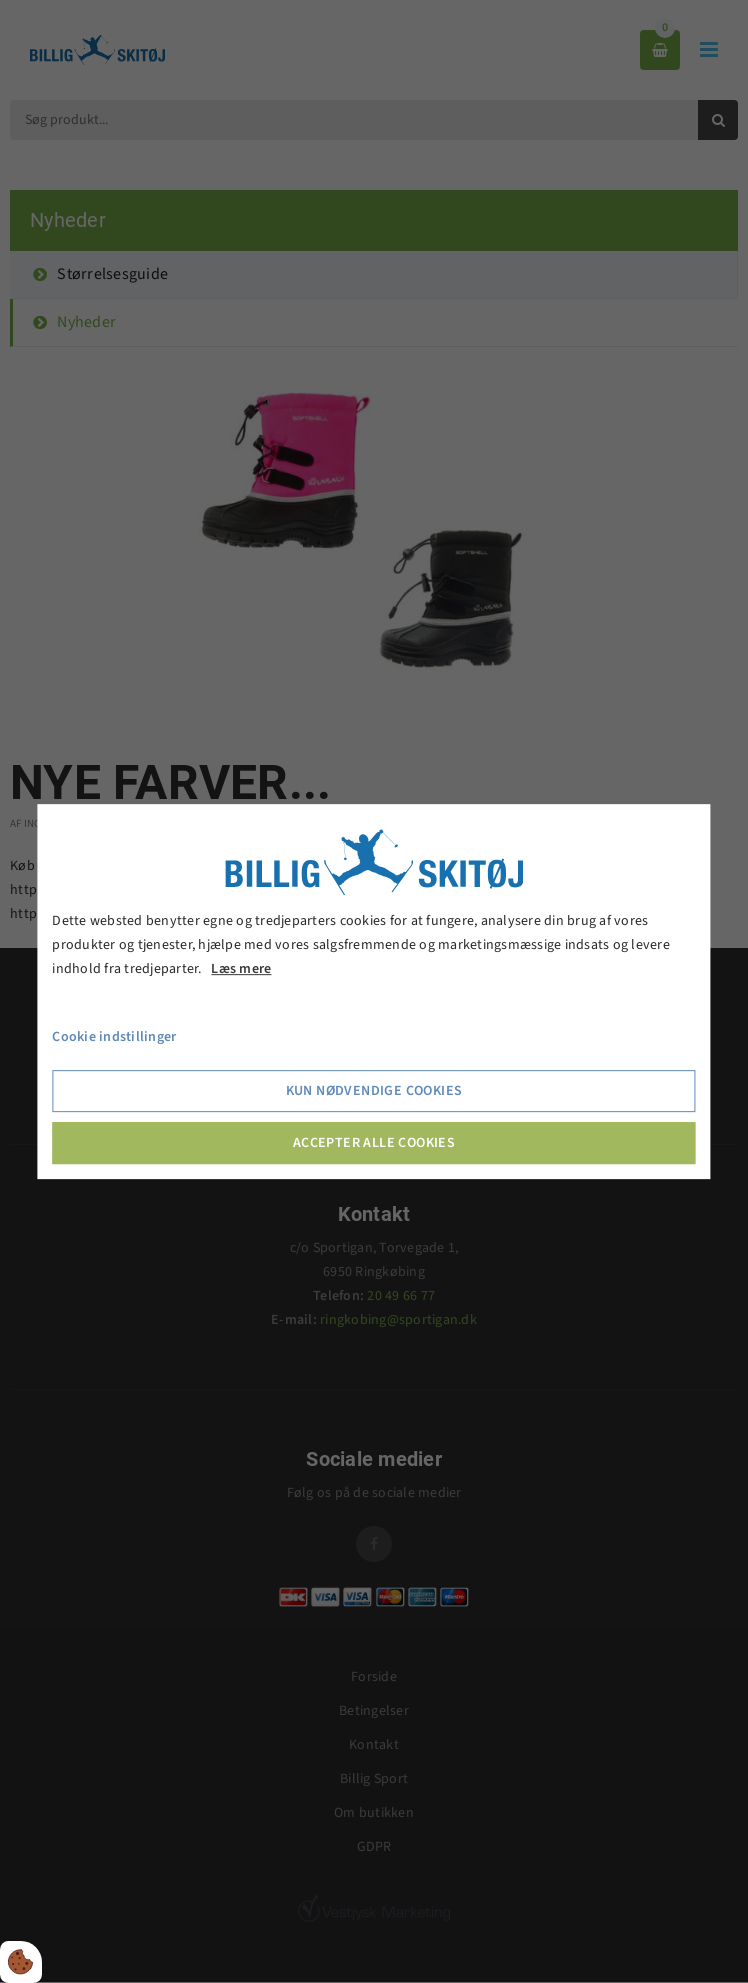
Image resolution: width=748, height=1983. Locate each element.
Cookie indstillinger (114, 1038)
